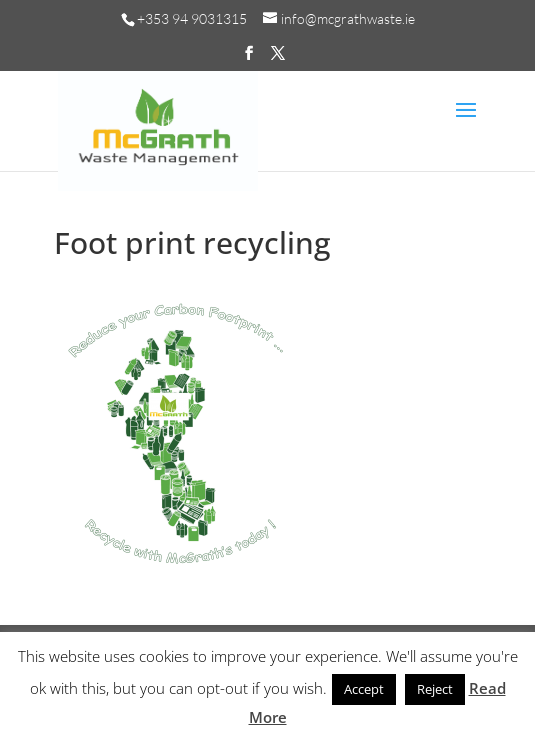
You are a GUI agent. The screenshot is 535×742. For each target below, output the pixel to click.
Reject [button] (435, 689)
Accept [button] (364, 689)
